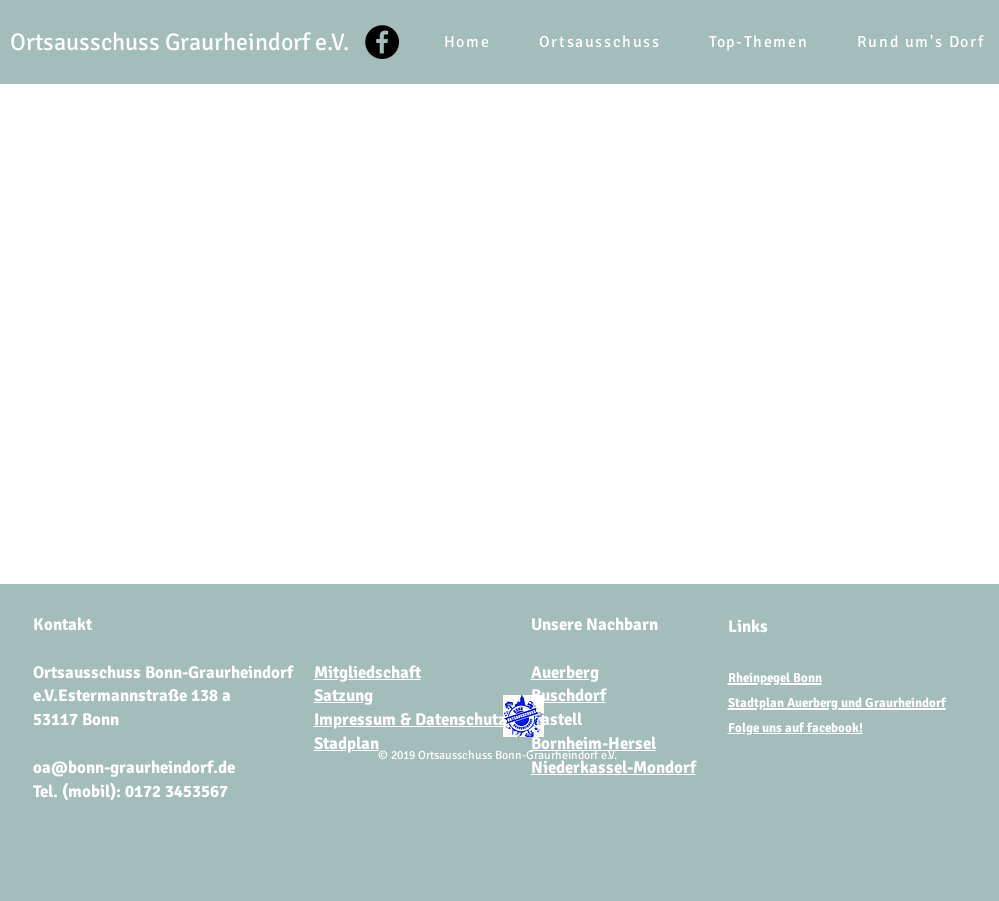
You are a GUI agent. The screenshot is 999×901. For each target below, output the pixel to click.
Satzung (343, 695)
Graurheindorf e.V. (257, 42)
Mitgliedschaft (367, 672)
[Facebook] (382, 42)
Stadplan (346, 743)
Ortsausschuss (87, 42)
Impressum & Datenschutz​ (410, 719)
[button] (600, 42)
